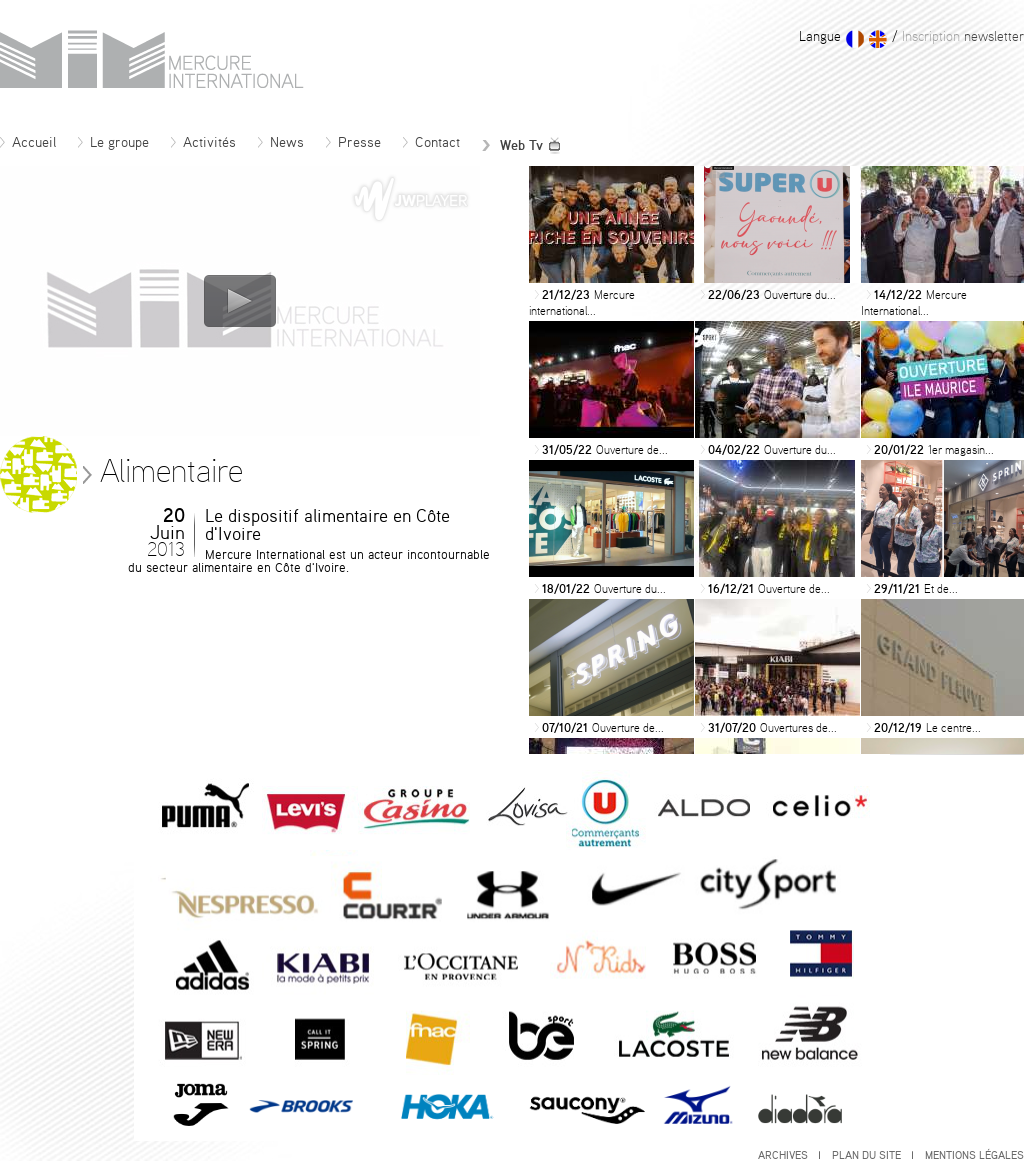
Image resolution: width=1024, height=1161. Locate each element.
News (281, 143)
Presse (353, 143)
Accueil (28, 143)
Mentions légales (974, 1155)
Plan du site (872, 1155)
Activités (203, 143)
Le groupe (113, 143)
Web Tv (522, 146)
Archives (789, 1155)
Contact (431, 143)
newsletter (961, 37)
